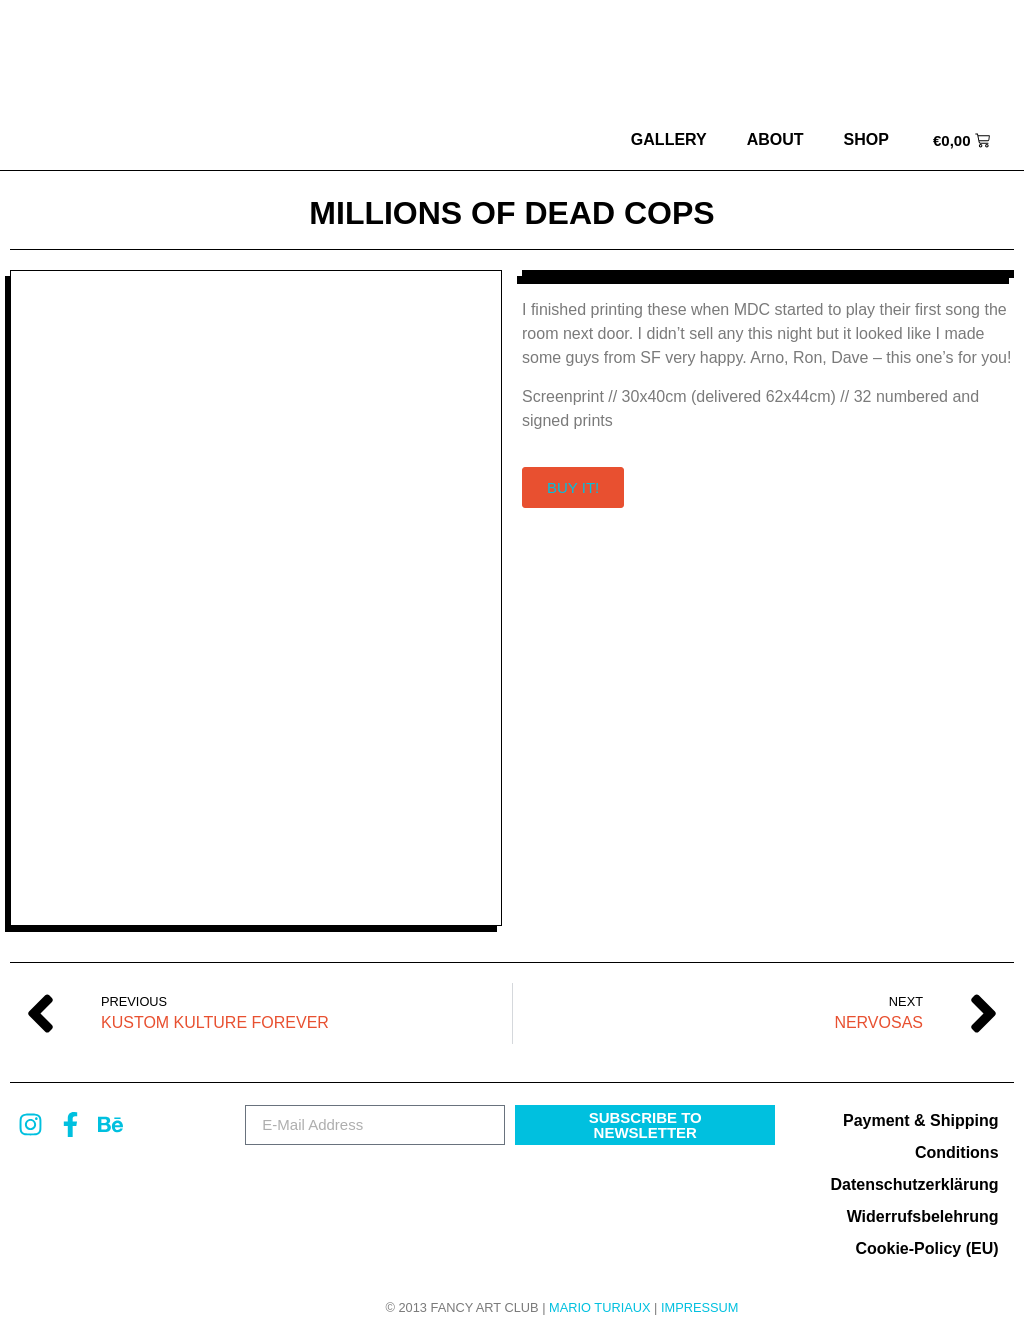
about (775, 139)
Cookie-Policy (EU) (926, 1248)
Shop (866, 139)
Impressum (700, 1307)
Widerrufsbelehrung (923, 1216)
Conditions (957, 1152)
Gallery (669, 139)
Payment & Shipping (921, 1120)
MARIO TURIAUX (599, 1307)
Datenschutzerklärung (914, 1184)
